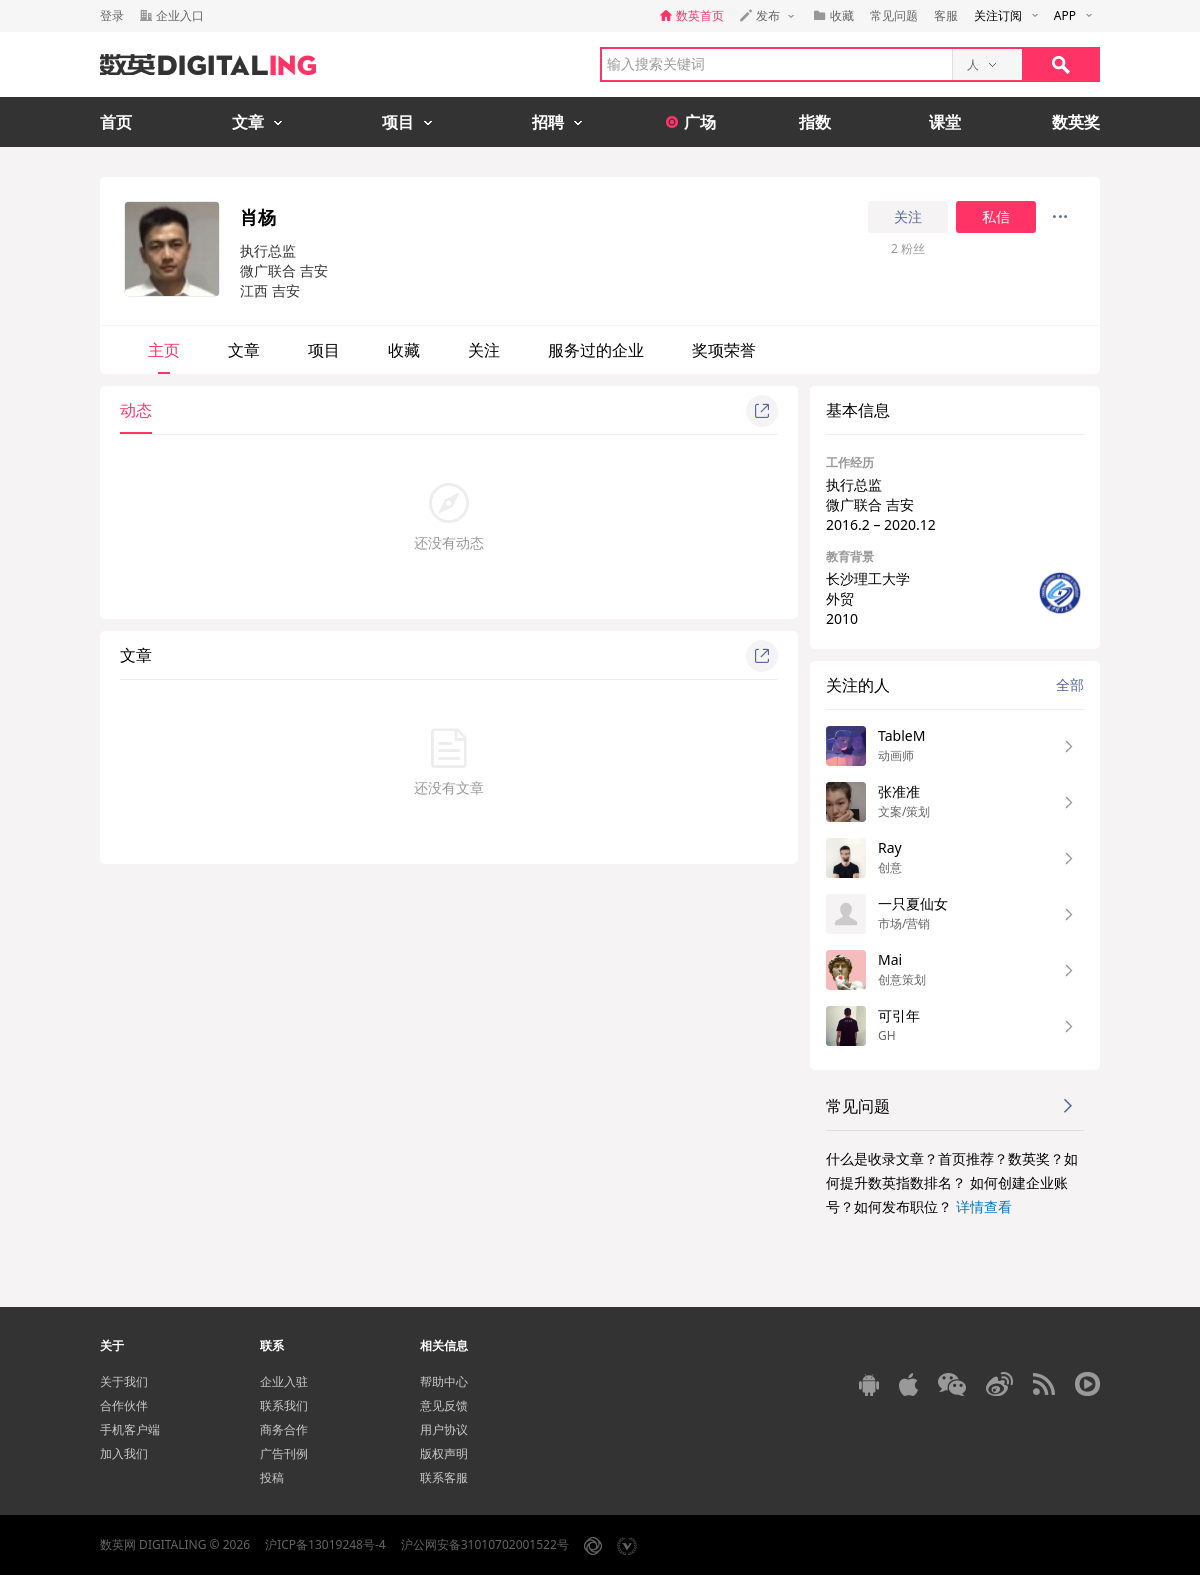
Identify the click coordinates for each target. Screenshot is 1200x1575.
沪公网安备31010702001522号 (485, 1544)
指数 (815, 122)
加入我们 (124, 1453)
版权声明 (444, 1453)
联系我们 (284, 1405)
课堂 (945, 122)
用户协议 (444, 1429)
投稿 (272, 1477)
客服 (946, 15)
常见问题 (894, 15)
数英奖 (1076, 122)
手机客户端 (130, 1429)
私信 (996, 217)
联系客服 (444, 1477)
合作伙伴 (124, 1405)
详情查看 (984, 1206)
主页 (164, 350)
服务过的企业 (596, 350)
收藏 (404, 350)
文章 (244, 350)
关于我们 (124, 1381)
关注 (908, 217)
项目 (324, 350)
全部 (1070, 684)
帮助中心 (444, 1381)
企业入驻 (284, 1381)
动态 (136, 410)
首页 (116, 122)
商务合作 (284, 1429)
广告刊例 (284, 1453)
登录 (112, 15)
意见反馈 (444, 1405)
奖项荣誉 (724, 350)
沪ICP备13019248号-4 (325, 1544)
